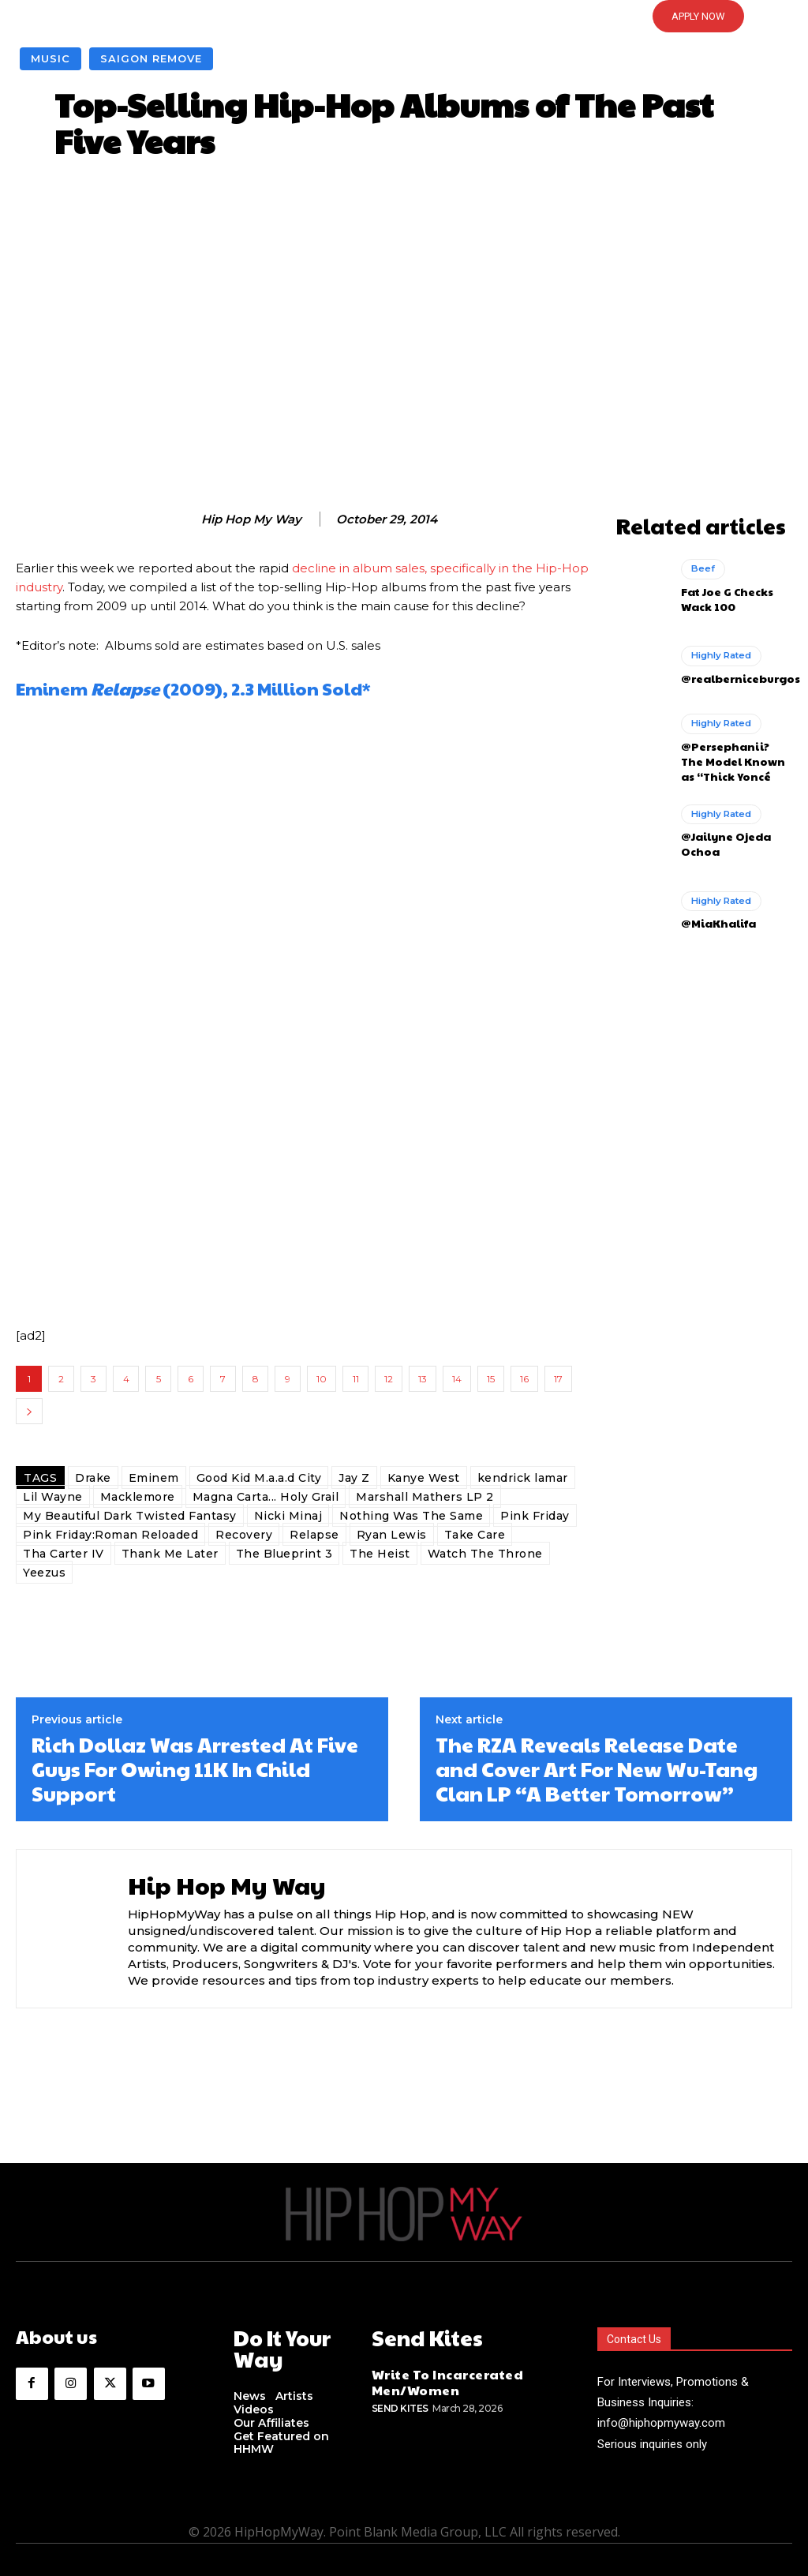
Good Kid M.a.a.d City (259, 1478)
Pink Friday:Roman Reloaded (110, 1535)
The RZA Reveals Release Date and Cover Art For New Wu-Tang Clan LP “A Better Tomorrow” (597, 1769)
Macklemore (137, 1497)
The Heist (380, 1554)
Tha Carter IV (63, 1554)
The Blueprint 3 (284, 1554)
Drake (93, 1478)
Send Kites (400, 2401)
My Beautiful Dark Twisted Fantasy (130, 1516)
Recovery (243, 1535)
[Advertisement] (404, 341)
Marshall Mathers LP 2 (425, 1497)
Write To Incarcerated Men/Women (439, 2376)
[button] (404, 16)
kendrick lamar (522, 1478)
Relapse (314, 1535)
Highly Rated (719, 652)
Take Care (475, 1535)
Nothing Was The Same (411, 1516)
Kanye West (423, 1478)
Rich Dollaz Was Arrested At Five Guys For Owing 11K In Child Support (195, 1769)
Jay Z (354, 1478)
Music (50, 58)
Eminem (154, 1478)
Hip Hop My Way (251, 519)
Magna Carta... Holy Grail (266, 1497)
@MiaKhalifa (715, 912)
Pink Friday (535, 1516)
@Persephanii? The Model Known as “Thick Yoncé (732, 754)
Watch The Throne (485, 1554)
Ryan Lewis (392, 1535)
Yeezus (44, 1572)
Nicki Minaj (288, 1516)
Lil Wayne (53, 1497)
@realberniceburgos (735, 674)
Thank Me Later (170, 1554)
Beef (702, 566)
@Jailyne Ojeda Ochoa (721, 834)
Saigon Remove (151, 58)
